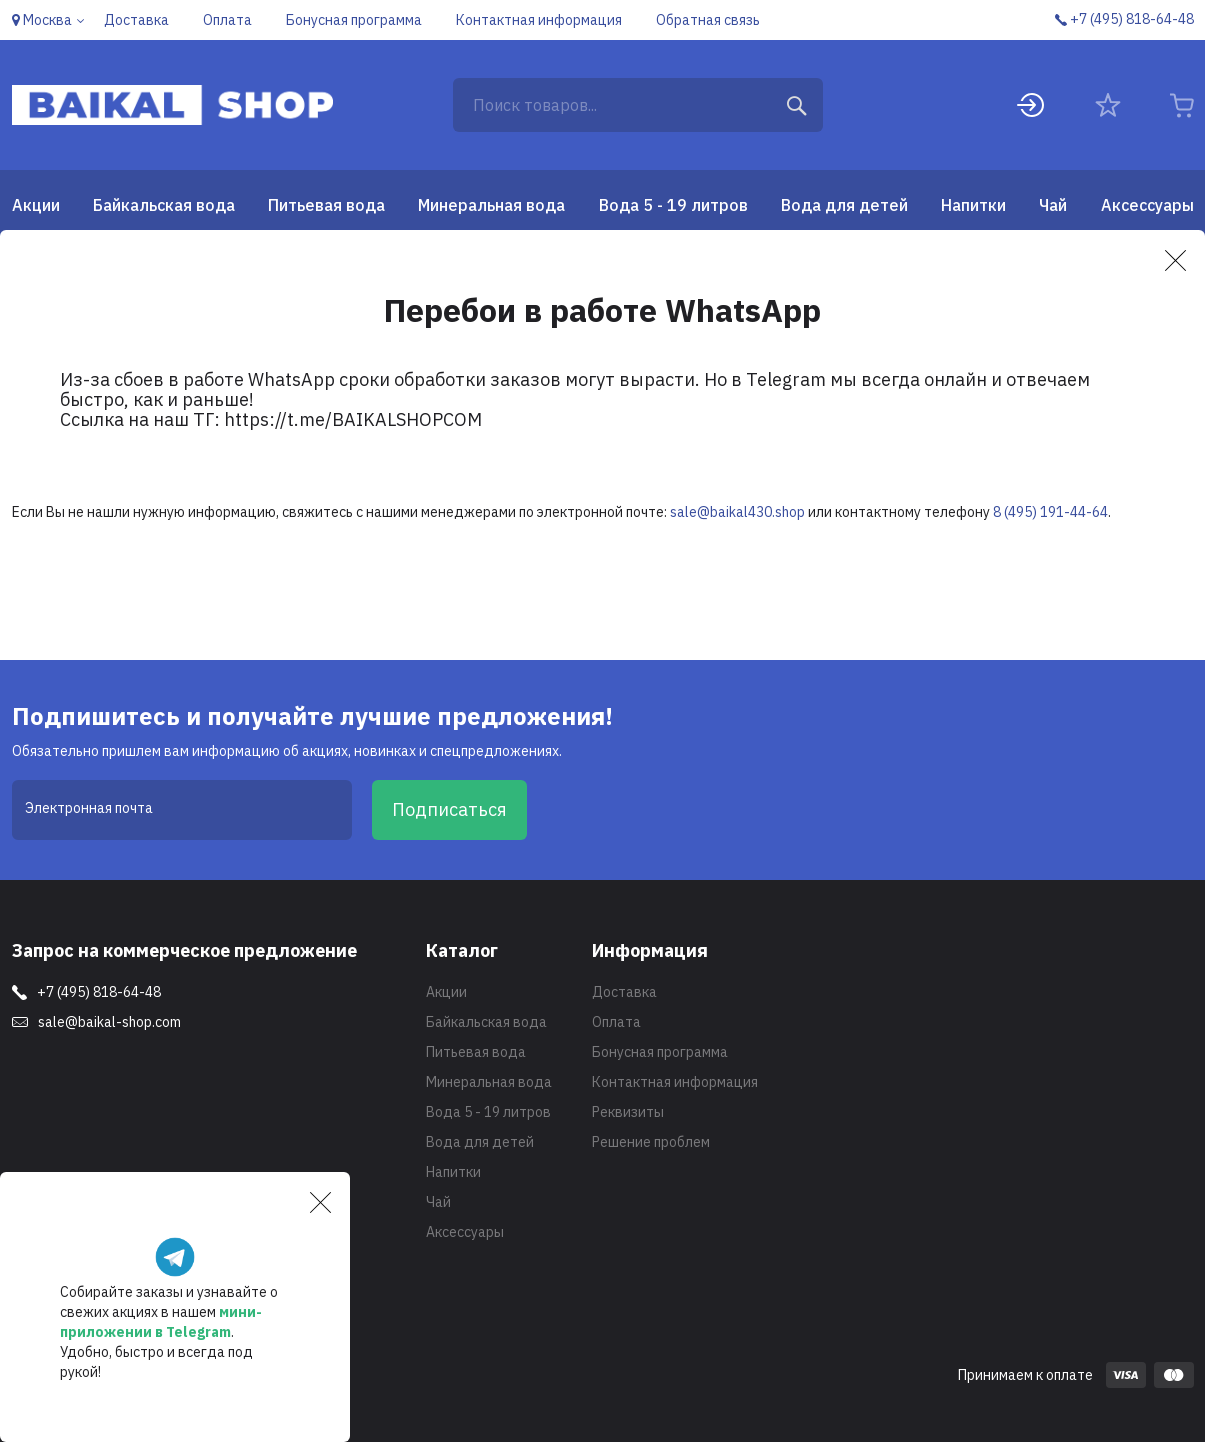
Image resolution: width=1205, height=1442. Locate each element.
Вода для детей (844, 205)
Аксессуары (1147, 205)
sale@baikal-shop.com (109, 1022)
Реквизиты (628, 1112)
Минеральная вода (491, 205)
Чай (1053, 205)
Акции (36, 205)
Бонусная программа (660, 1052)
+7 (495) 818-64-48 (99, 992)
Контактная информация (675, 1082)
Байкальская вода (164, 205)
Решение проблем (651, 1142)
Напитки (973, 205)
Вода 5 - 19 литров (673, 205)
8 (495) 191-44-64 (1050, 512)
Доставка (624, 992)
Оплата (616, 1022)
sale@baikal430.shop (737, 512)
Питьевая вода (326, 205)
